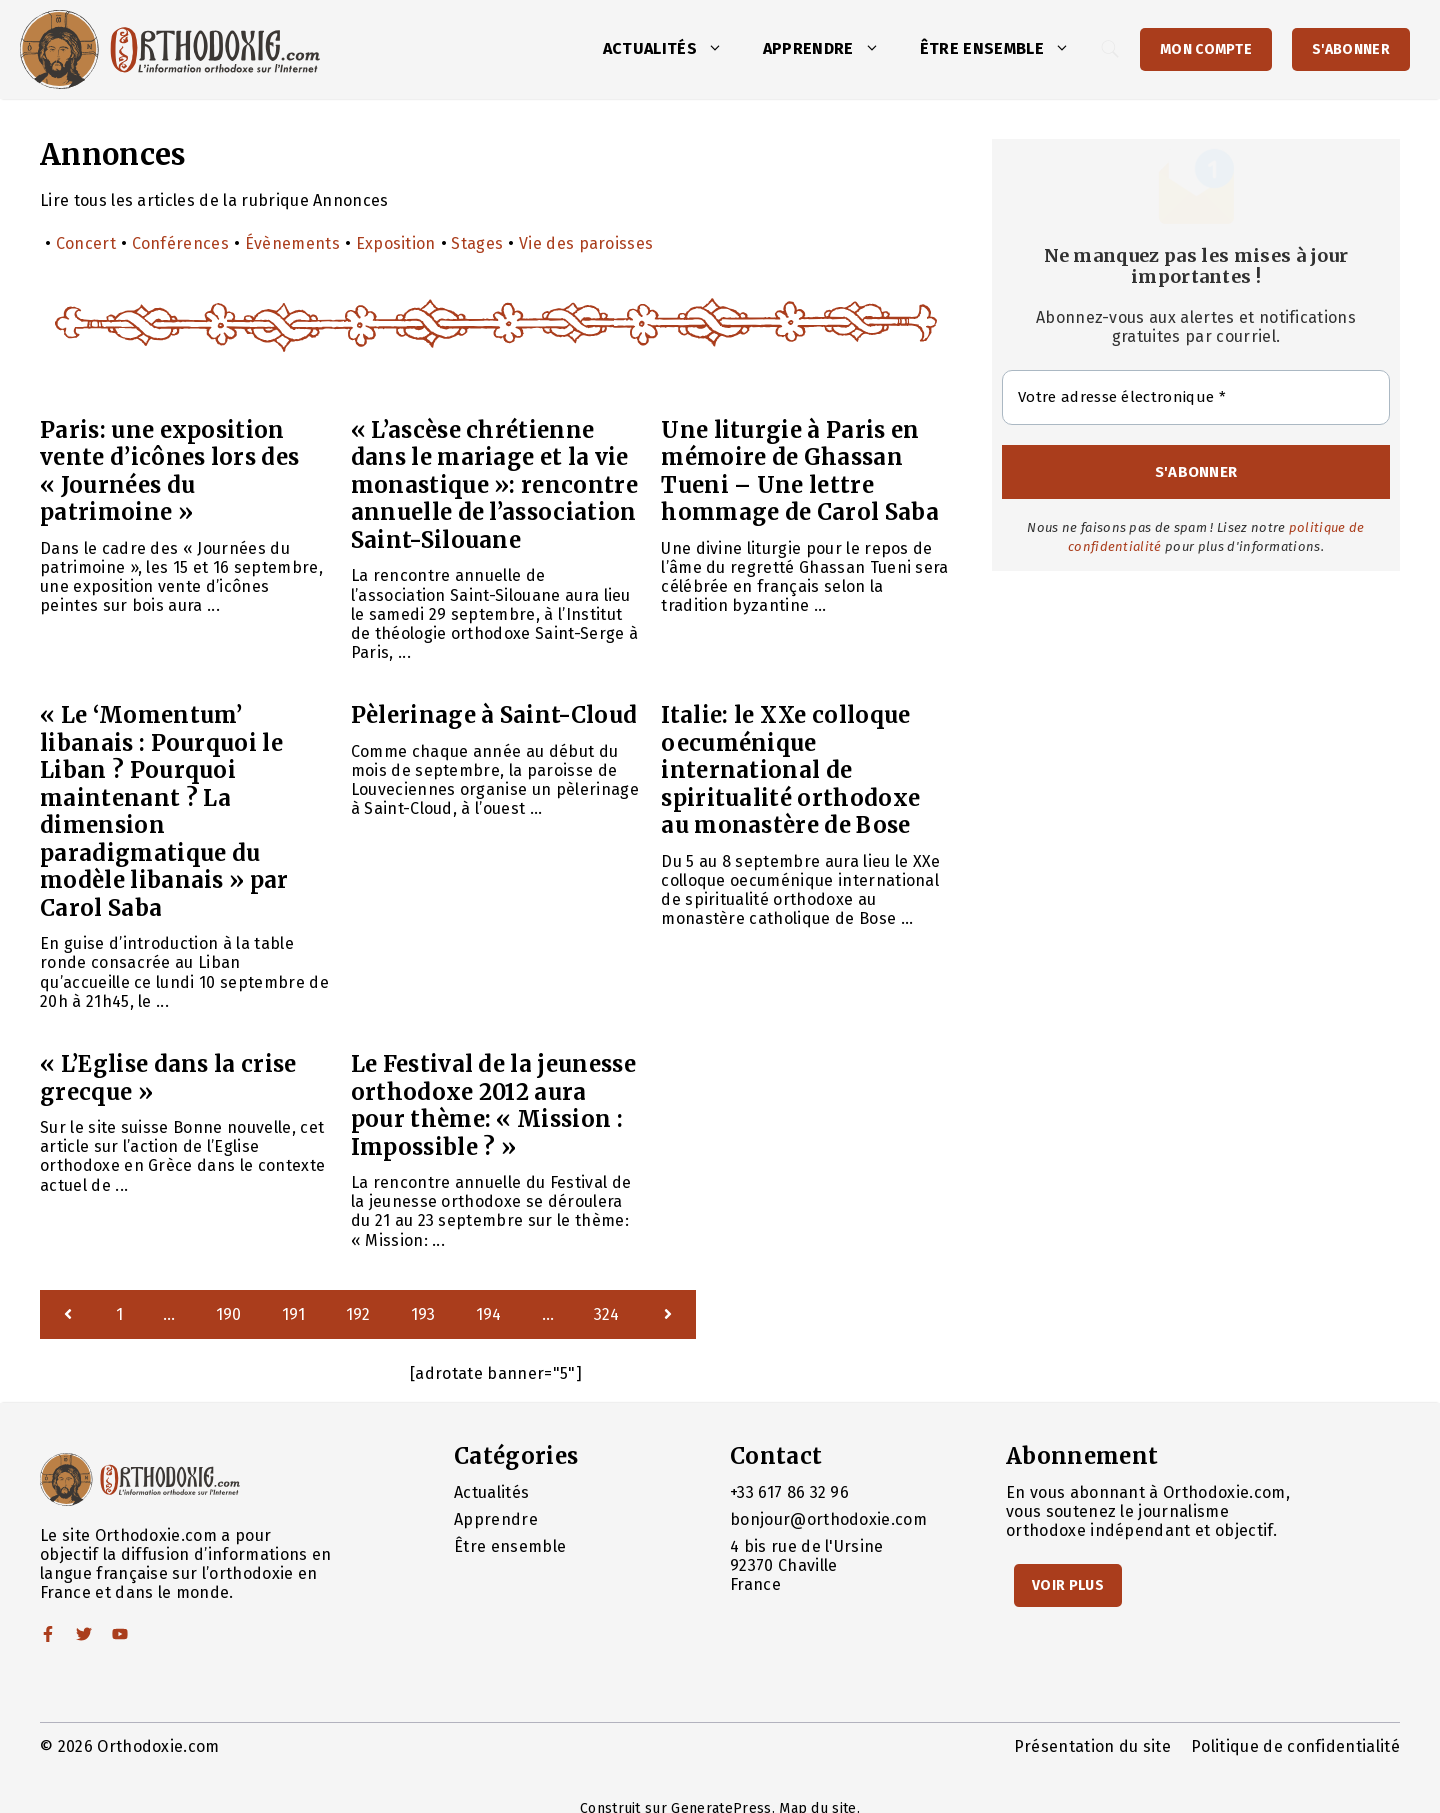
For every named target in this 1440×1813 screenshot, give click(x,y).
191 (294, 1314)
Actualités (673, 49)
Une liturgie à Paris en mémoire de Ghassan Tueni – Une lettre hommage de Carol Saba (800, 471)
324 (607, 1314)
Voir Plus (1068, 1585)
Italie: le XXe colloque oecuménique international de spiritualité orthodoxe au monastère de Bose (790, 770)
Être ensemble (1005, 49)
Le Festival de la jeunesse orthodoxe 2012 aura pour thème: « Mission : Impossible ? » (493, 1105)
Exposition (396, 243)
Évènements (292, 243)
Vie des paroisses (586, 243)
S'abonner (1351, 49)
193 (423, 1314)
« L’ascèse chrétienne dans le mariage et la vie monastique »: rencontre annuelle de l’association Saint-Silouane (494, 485)
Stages (477, 243)
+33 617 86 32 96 (789, 1492)
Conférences (181, 243)
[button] (720, 49)
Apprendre (831, 49)
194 (489, 1314)
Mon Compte (1206, 49)
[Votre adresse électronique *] (1196, 397)
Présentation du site (1092, 1746)
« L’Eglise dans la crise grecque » (168, 1078)
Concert (86, 243)
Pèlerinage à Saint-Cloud (494, 715)
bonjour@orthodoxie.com (828, 1519)
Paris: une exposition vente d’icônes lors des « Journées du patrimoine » (169, 471)
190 (229, 1314)
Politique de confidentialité (1295, 1746)
